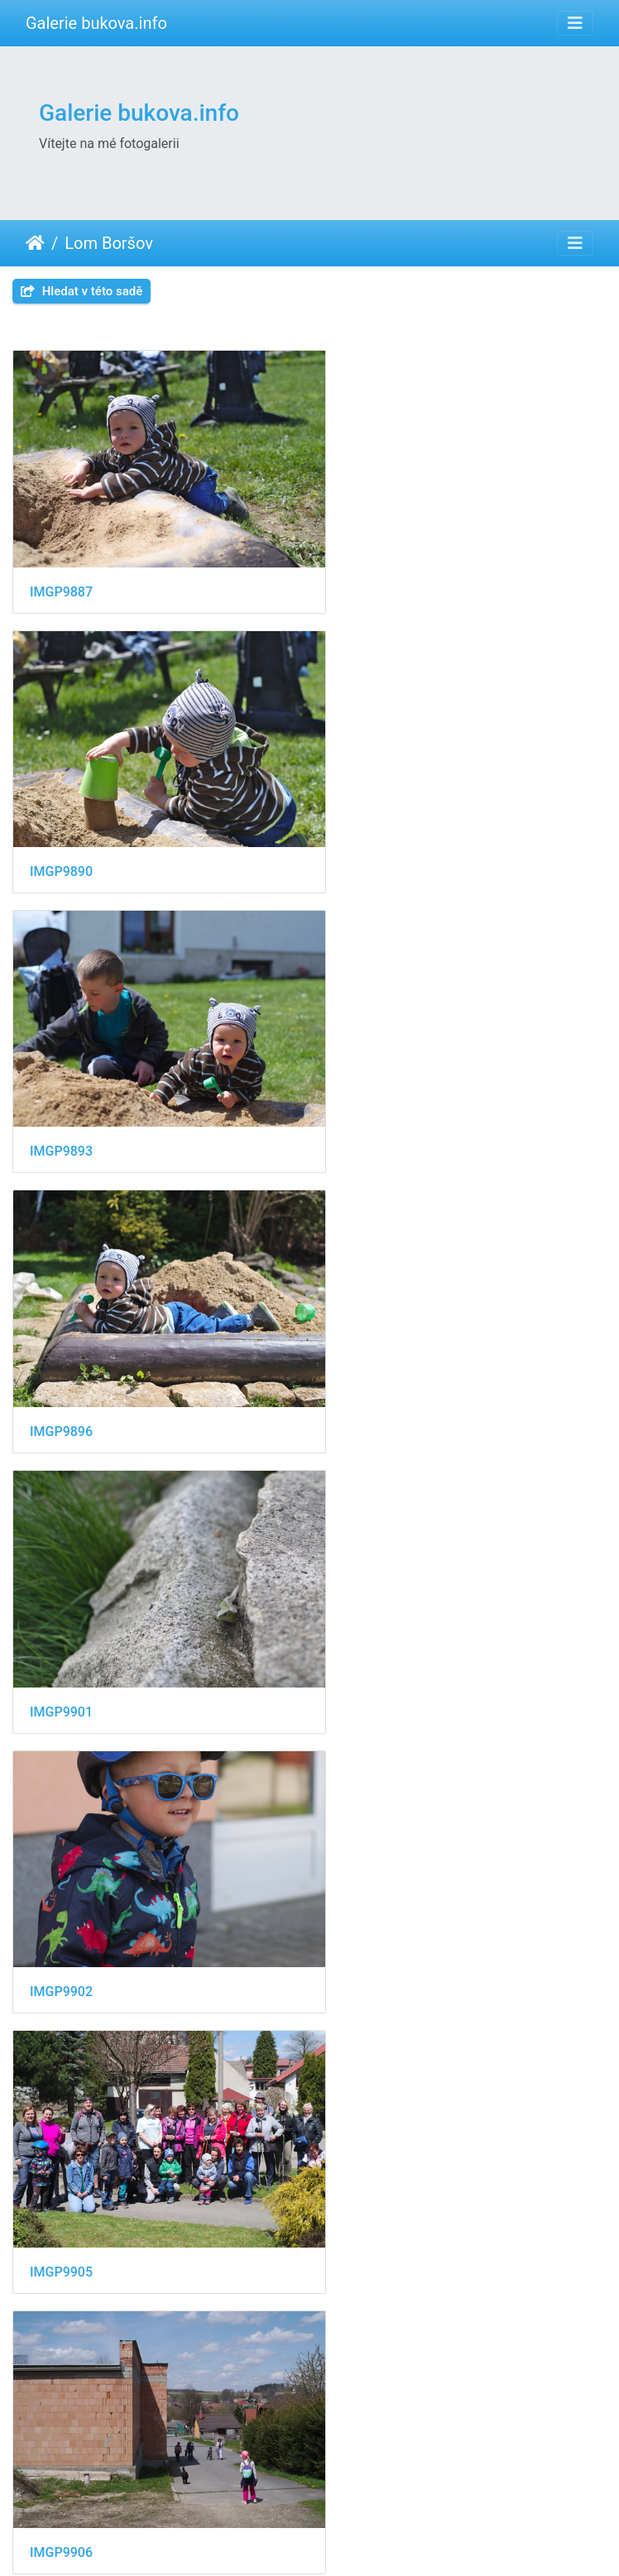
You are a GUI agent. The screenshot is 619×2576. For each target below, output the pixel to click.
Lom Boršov (109, 243)
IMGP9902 (370, 1091)
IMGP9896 (370, 832)
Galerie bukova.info (96, 23)
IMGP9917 (61, 2392)
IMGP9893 (61, 831)
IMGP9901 (61, 1091)
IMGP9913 (61, 1871)
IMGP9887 (61, 571)
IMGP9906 (370, 1352)
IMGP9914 (370, 1871)
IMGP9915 (61, 2132)
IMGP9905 (61, 1352)
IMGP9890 (370, 570)
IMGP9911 (370, 1611)
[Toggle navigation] (575, 23)
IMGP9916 (370, 2132)
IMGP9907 (61, 1612)
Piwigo (397, 2541)
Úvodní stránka (35, 243)
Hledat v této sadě (81, 291)
